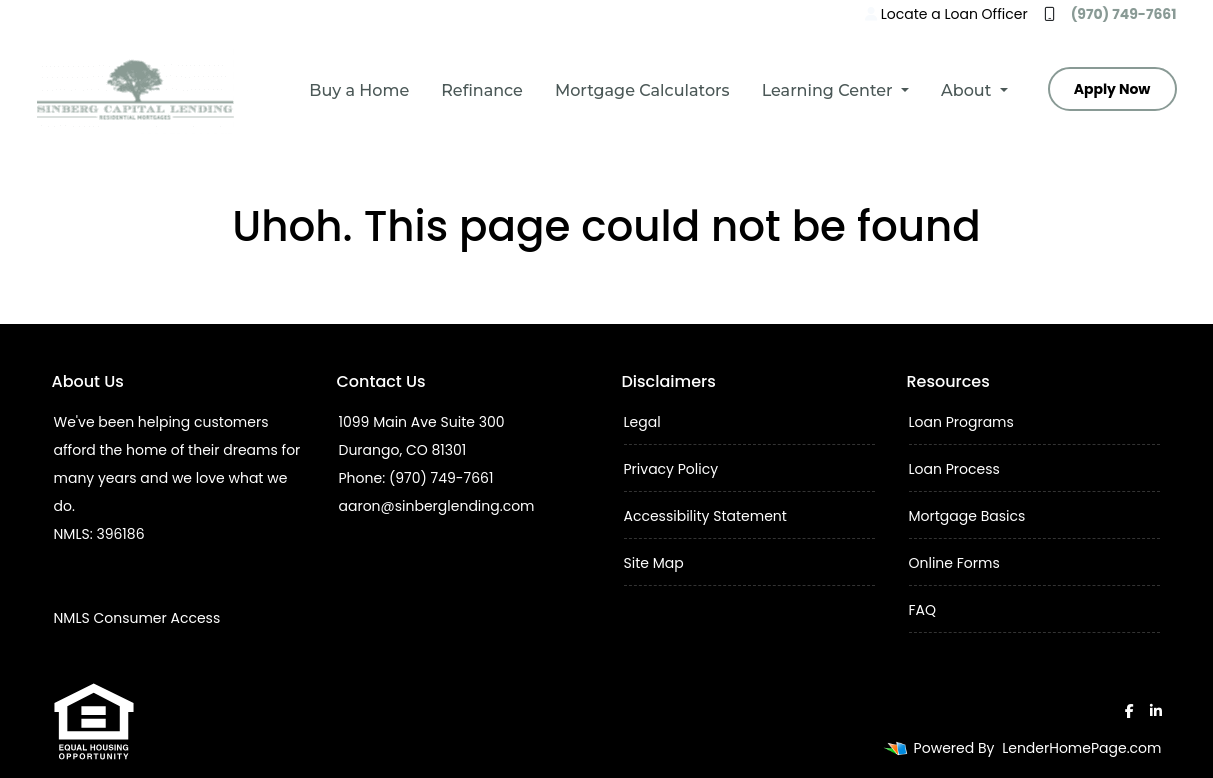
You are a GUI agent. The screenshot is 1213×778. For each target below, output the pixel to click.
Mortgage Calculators (642, 90)
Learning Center (829, 90)
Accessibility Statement (705, 516)
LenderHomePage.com (1081, 748)
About (968, 90)
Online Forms (954, 563)
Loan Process (954, 469)
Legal (642, 422)
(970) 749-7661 (1110, 14)
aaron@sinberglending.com (437, 506)
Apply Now (1112, 89)
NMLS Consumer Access (137, 618)
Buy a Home (359, 90)
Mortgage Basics (967, 516)
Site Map (654, 563)
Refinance (482, 90)
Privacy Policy (671, 469)
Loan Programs (961, 422)
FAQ (923, 610)
